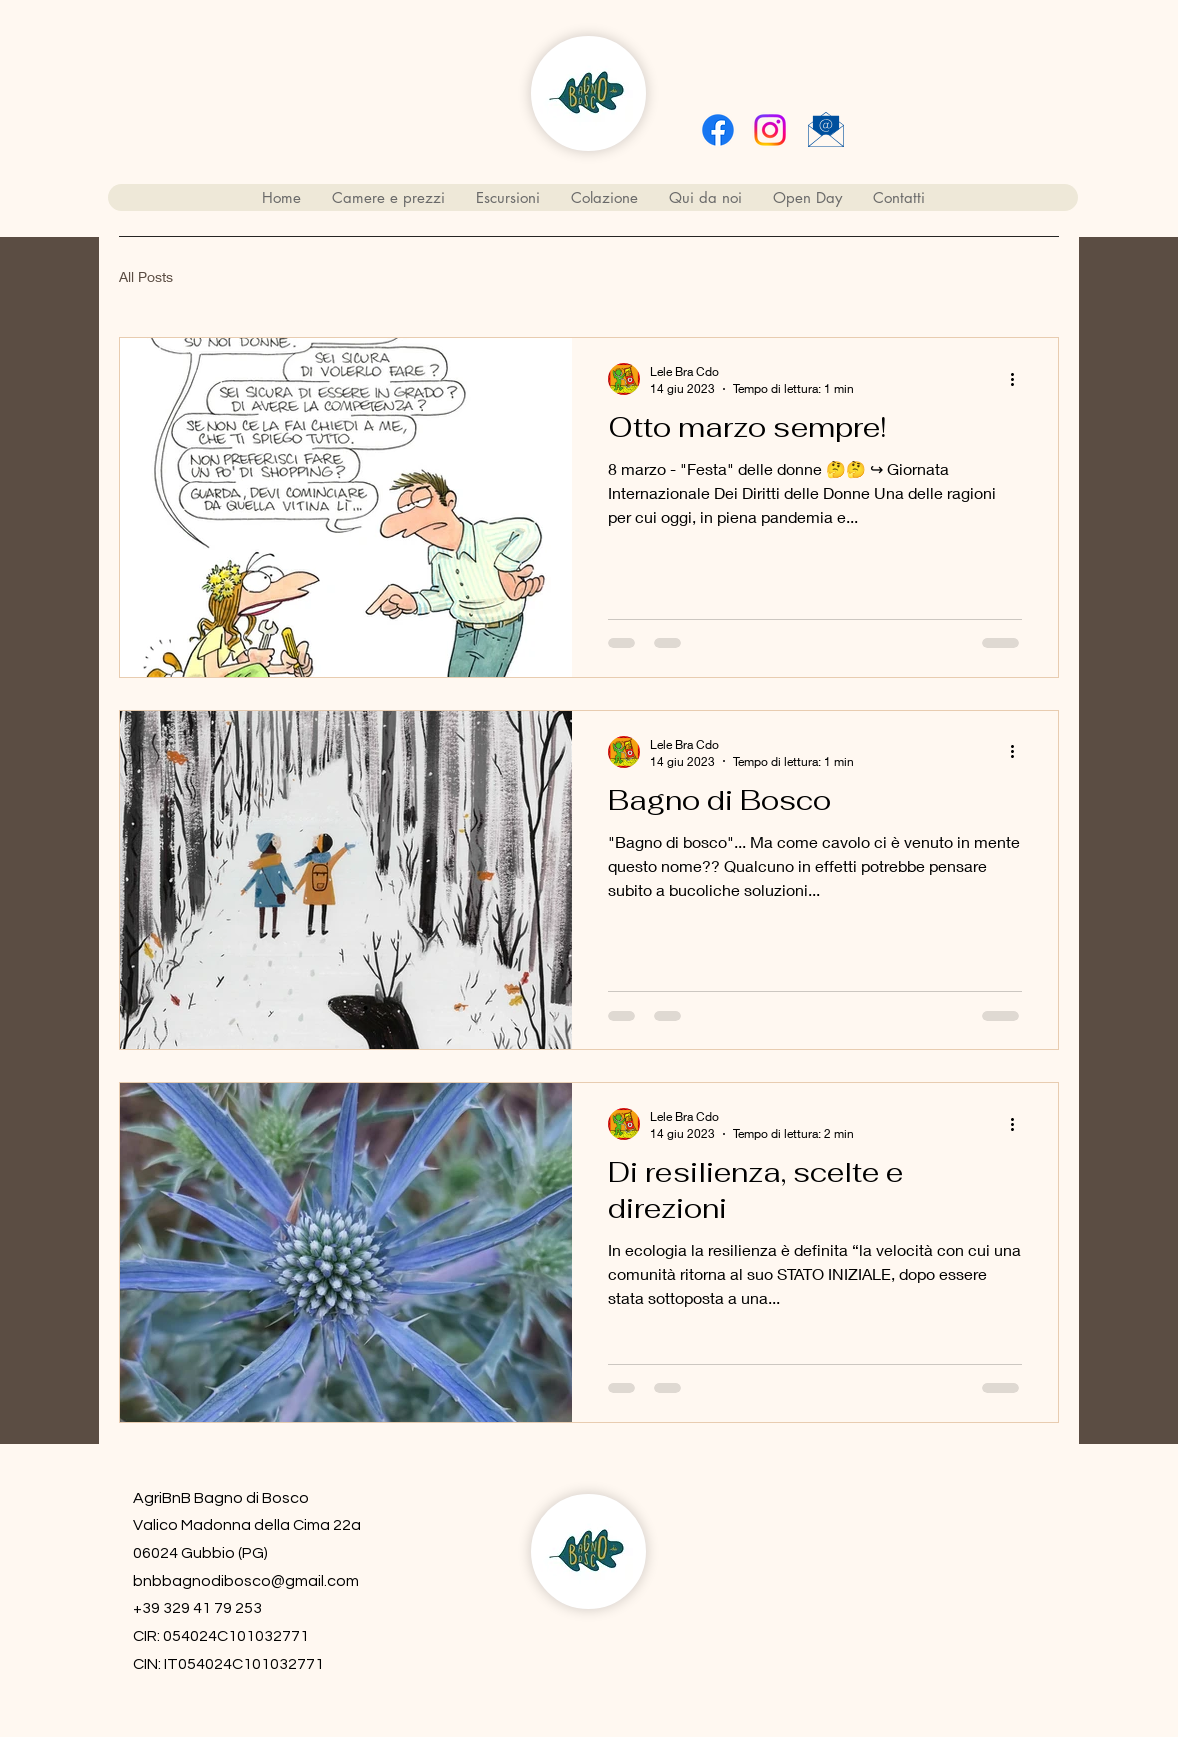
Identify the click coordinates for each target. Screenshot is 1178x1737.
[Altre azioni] (1019, 379)
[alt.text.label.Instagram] (770, 130)
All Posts (146, 276)
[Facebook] (718, 130)
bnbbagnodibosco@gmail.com (246, 1581)
